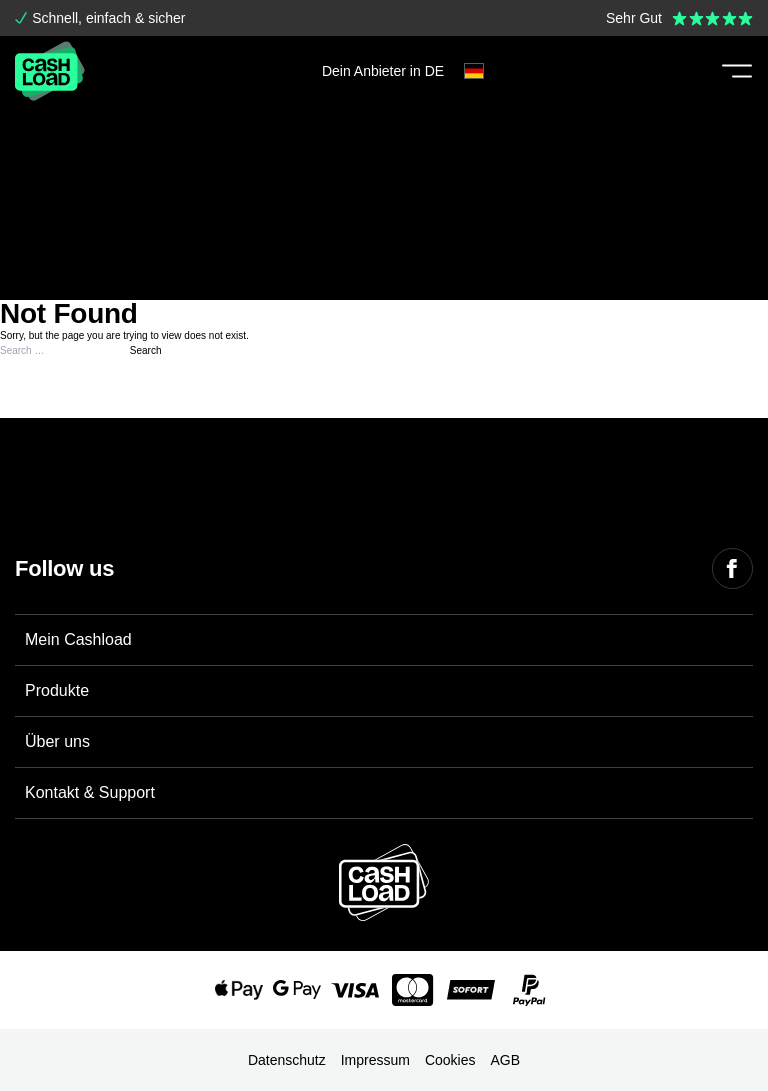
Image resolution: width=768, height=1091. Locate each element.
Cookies (450, 1060)
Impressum (375, 1060)
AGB (506, 1060)
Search (146, 350)
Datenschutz (287, 1060)
